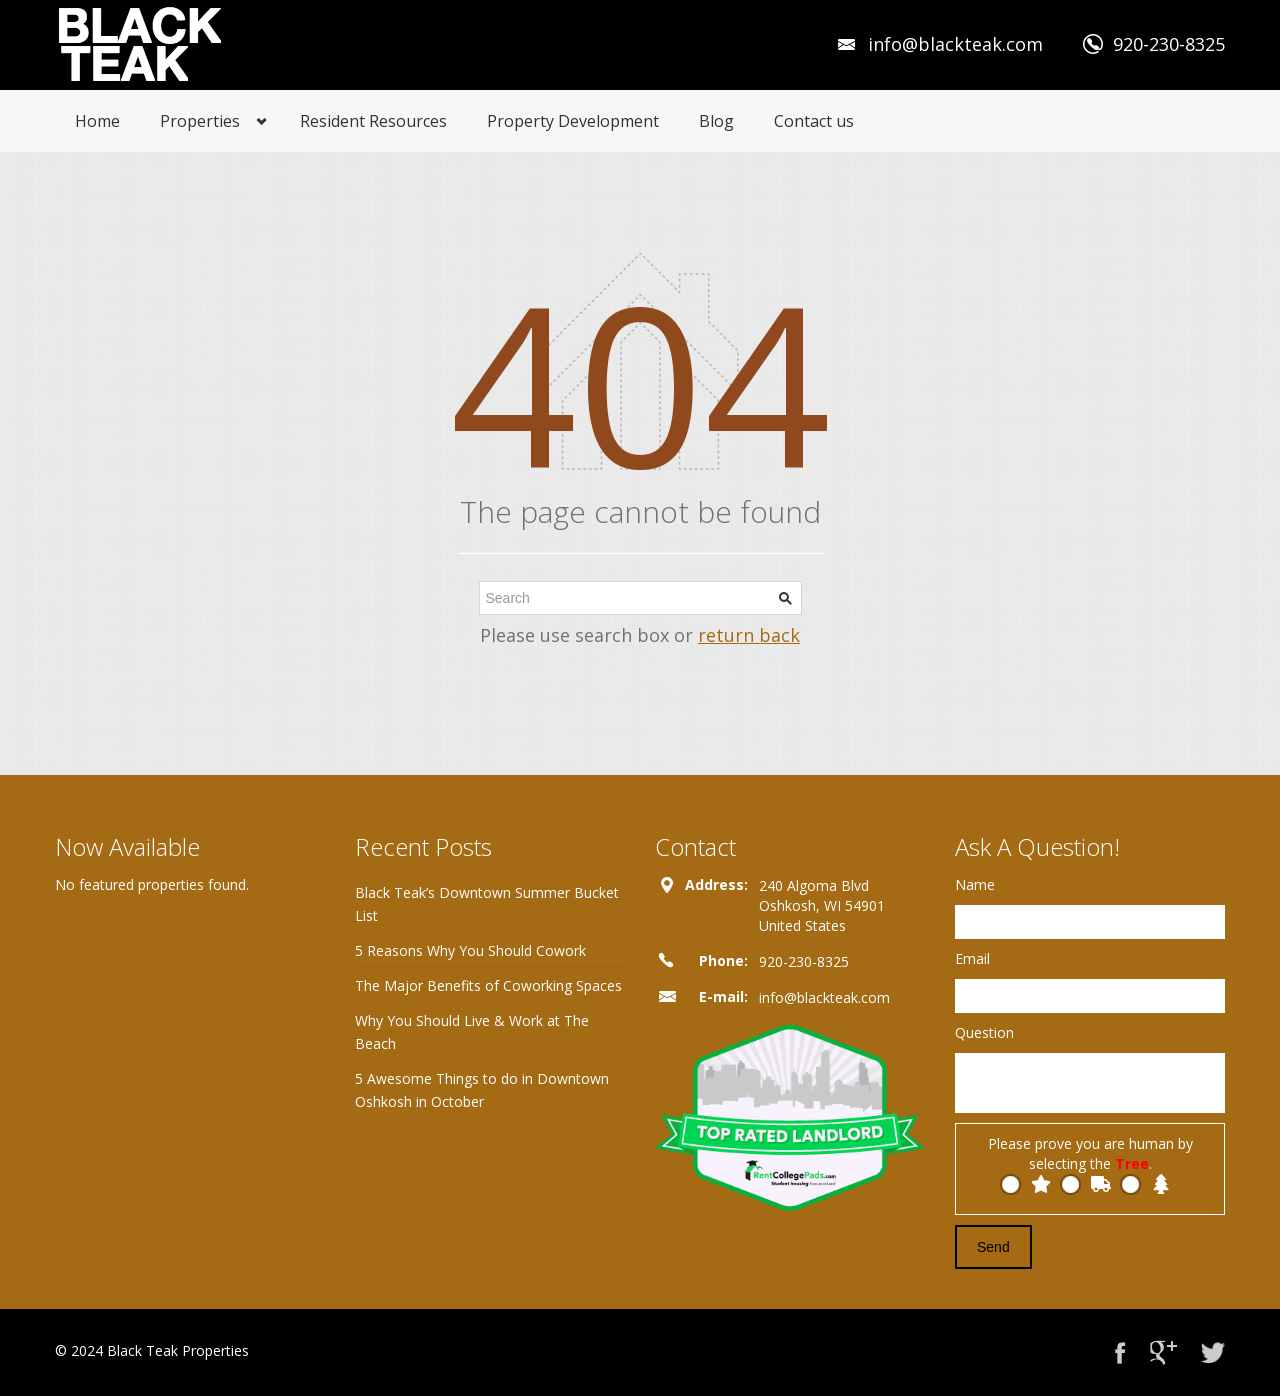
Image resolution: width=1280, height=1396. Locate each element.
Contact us (814, 121)
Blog (716, 121)
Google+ (1163, 1352)
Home (97, 121)
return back (749, 635)
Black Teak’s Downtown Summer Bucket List (487, 904)
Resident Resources (373, 121)
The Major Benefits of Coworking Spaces (488, 985)
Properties (200, 121)
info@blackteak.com (955, 44)
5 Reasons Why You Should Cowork (470, 950)
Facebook (1120, 1352)
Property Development (573, 121)
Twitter (1213, 1352)
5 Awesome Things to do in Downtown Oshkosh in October (482, 1090)
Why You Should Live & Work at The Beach (472, 1032)
